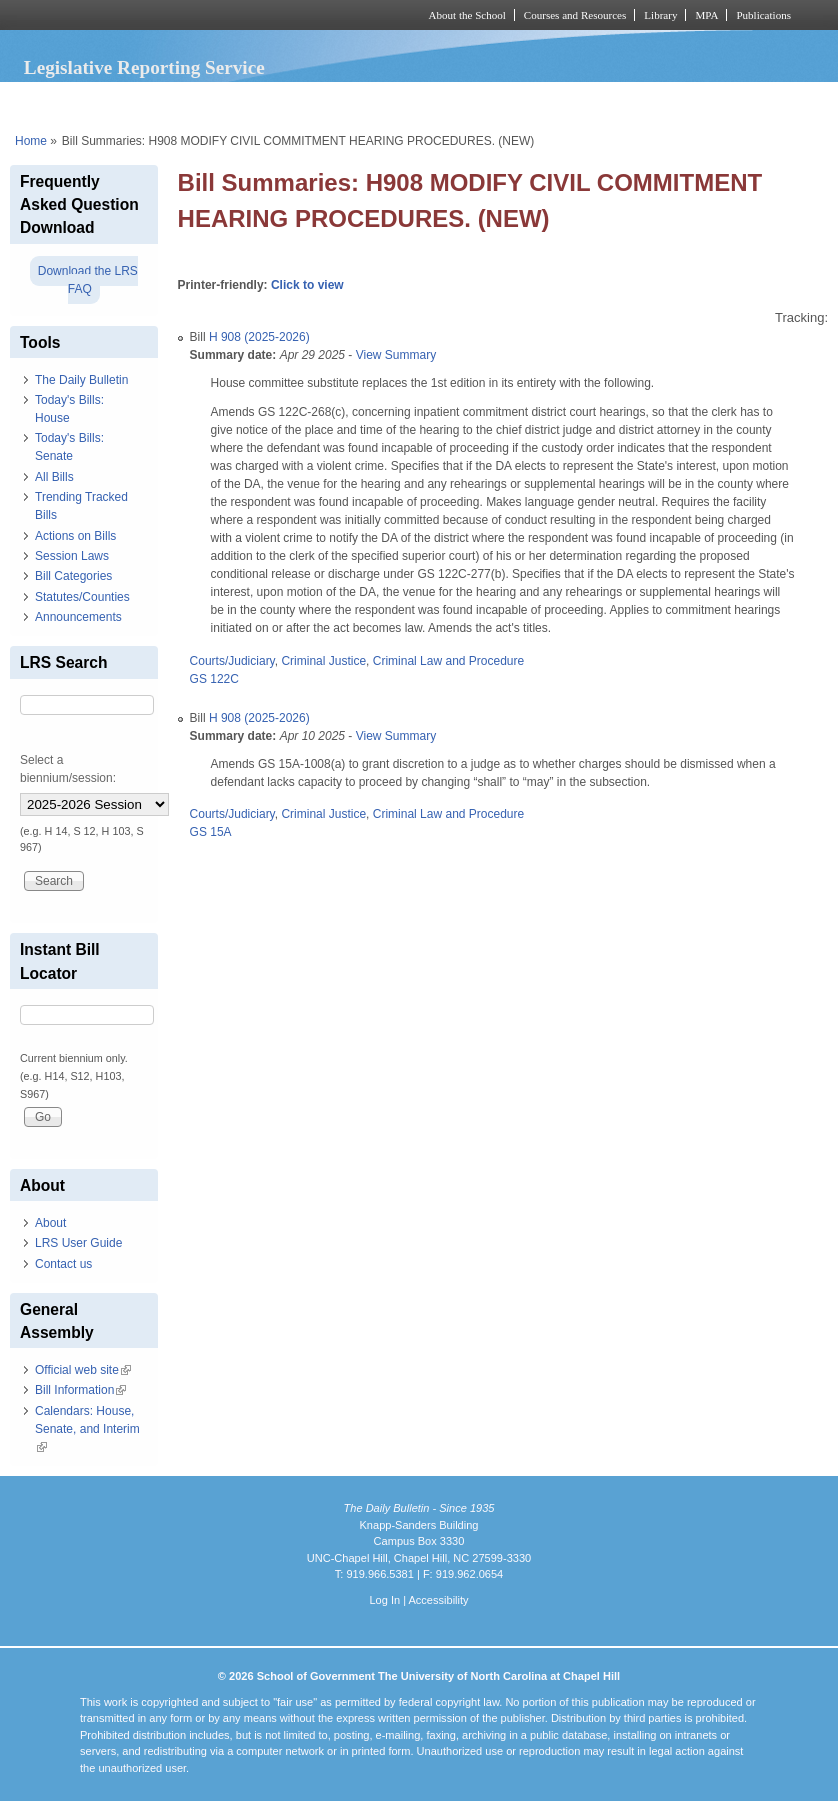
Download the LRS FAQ (88, 280)
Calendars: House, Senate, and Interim (87, 1429)
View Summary (396, 355)
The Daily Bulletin (81, 380)
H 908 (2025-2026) (259, 337)
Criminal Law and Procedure (448, 661)
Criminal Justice (323, 661)
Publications (763, 15)
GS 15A (211, 832)
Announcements (78, 617)
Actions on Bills (75, 536)
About (50, 1223)
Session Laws (72, 556)
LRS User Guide (78, 1243)
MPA (706, 15)
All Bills (54, 477)
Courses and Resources (575, 15)
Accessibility (438, 1600)
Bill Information (80, 1390)
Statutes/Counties (82, 597)
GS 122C (214, 679)
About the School (467, 15)
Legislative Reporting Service (144, 67)
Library (660, 15)
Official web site (83, 1370)
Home (31, 141)
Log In (384, 1600)
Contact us (63, 1264)
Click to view (307, 285)
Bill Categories (73, 576)
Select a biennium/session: (68, 769)
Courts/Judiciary (232, 661)
